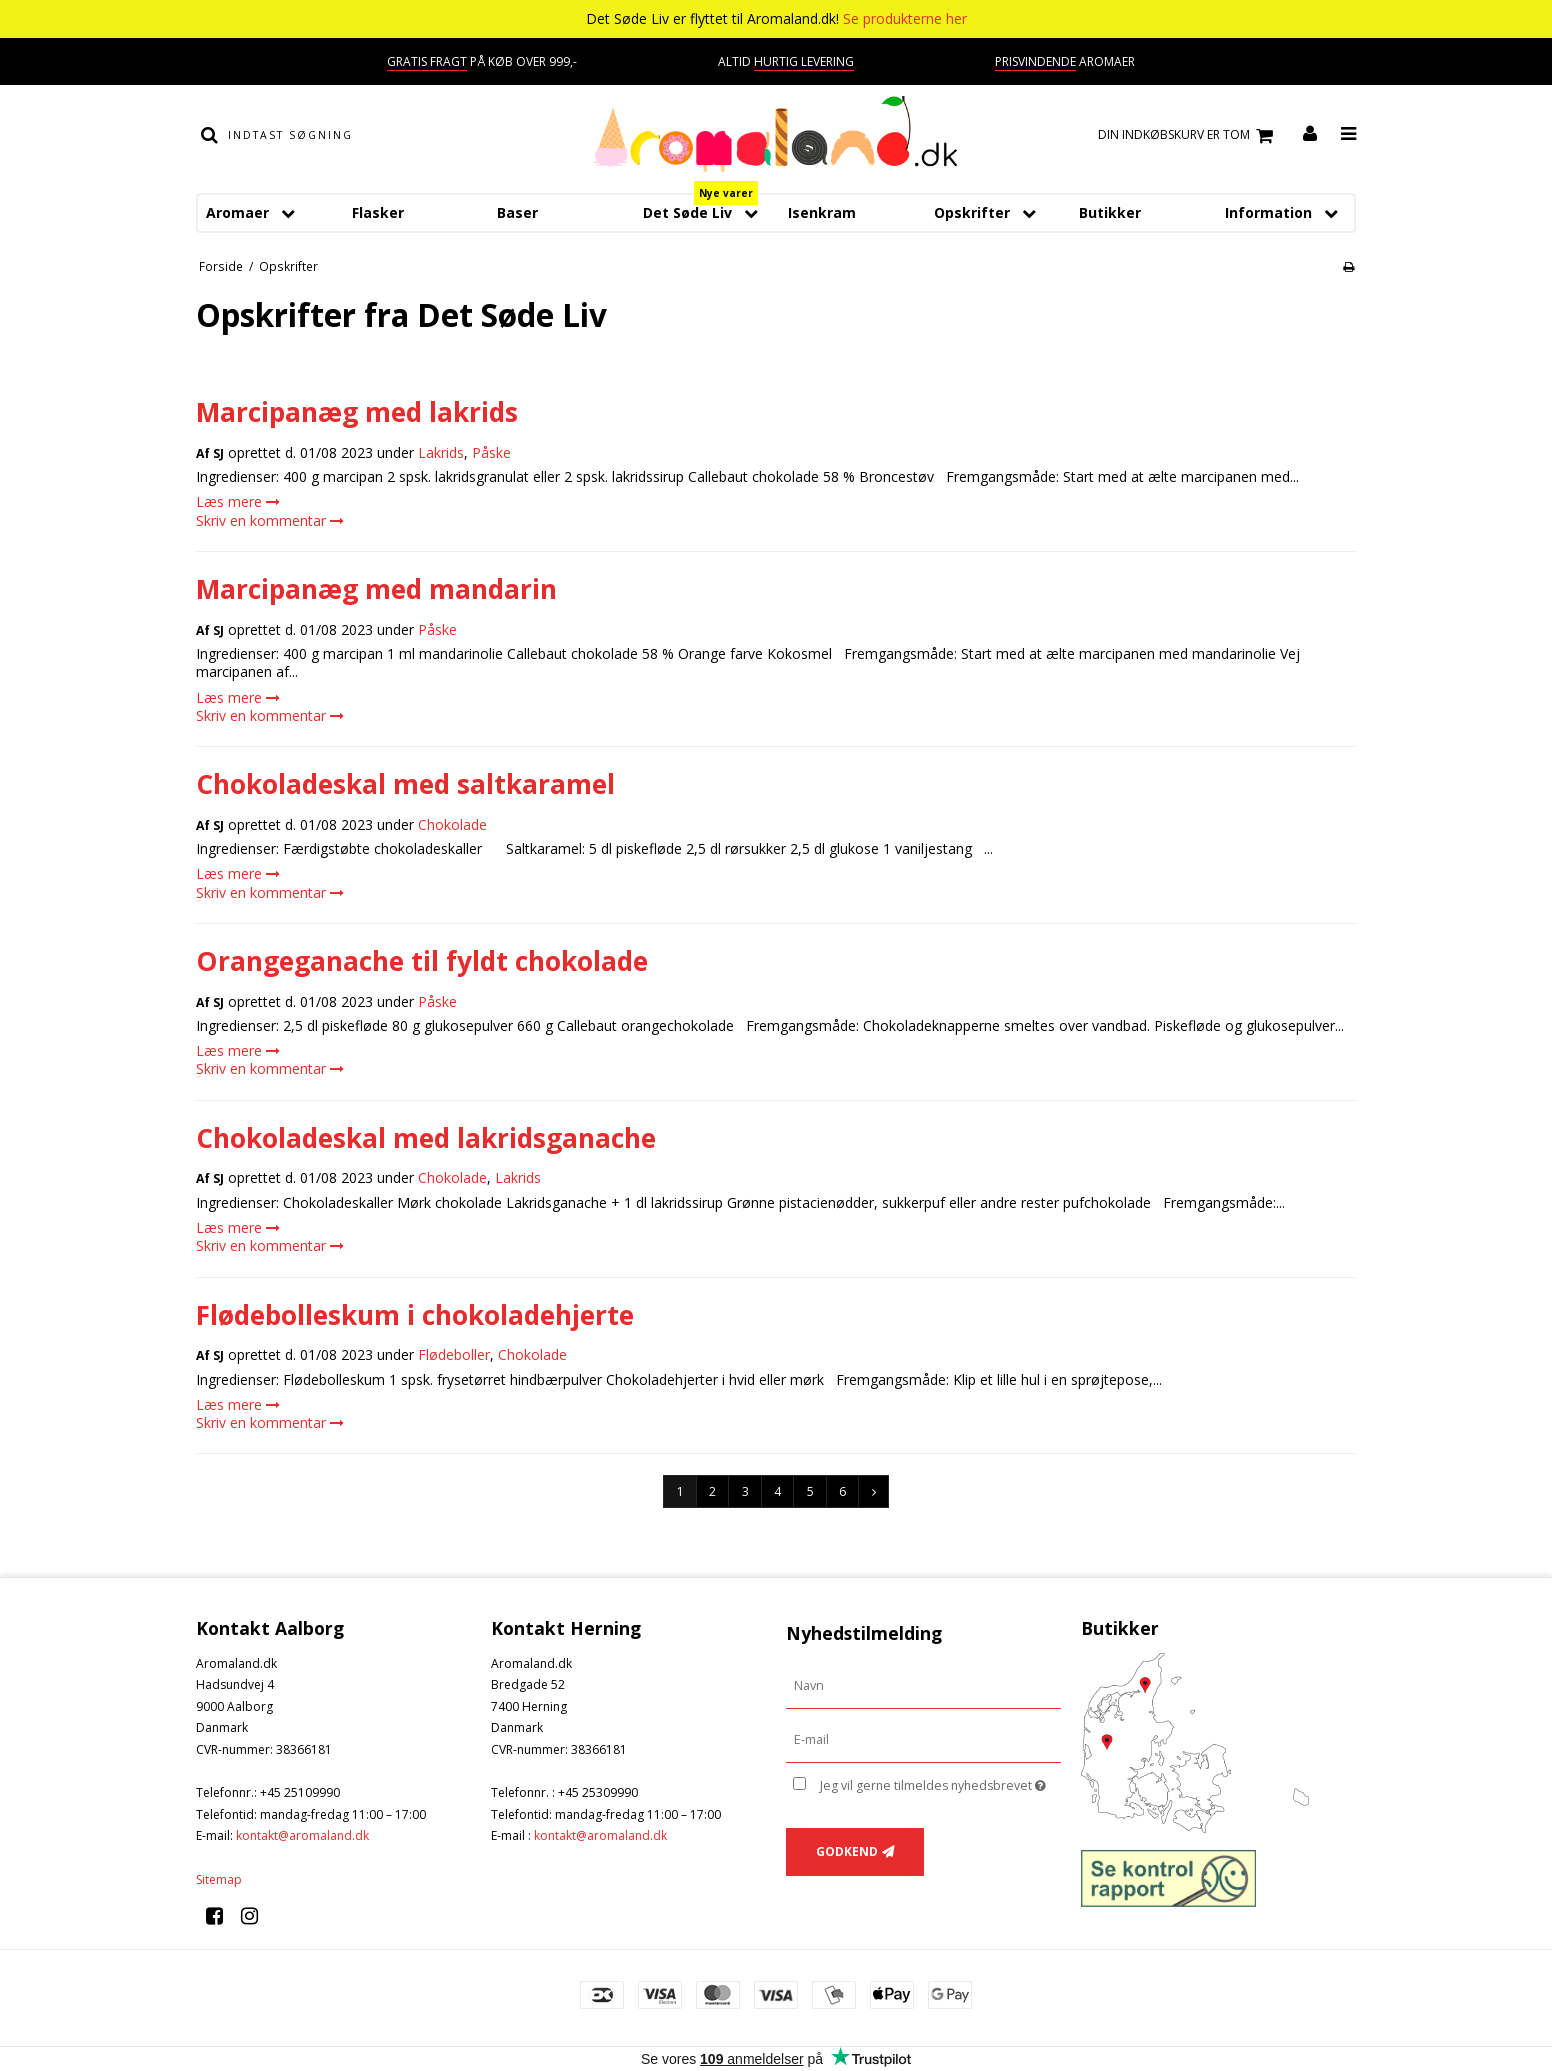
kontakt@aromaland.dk (302, 1835)
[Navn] (923, 1685)
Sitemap (219, 1879)
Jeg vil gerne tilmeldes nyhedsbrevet (940, 1782)
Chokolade (452, 824)
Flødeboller (454, 1354)
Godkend (847, 1851)
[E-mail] (923, 1739)
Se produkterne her (905, 18)
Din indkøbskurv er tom (1188, 135)
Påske (491, 452)
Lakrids (441, 452)
